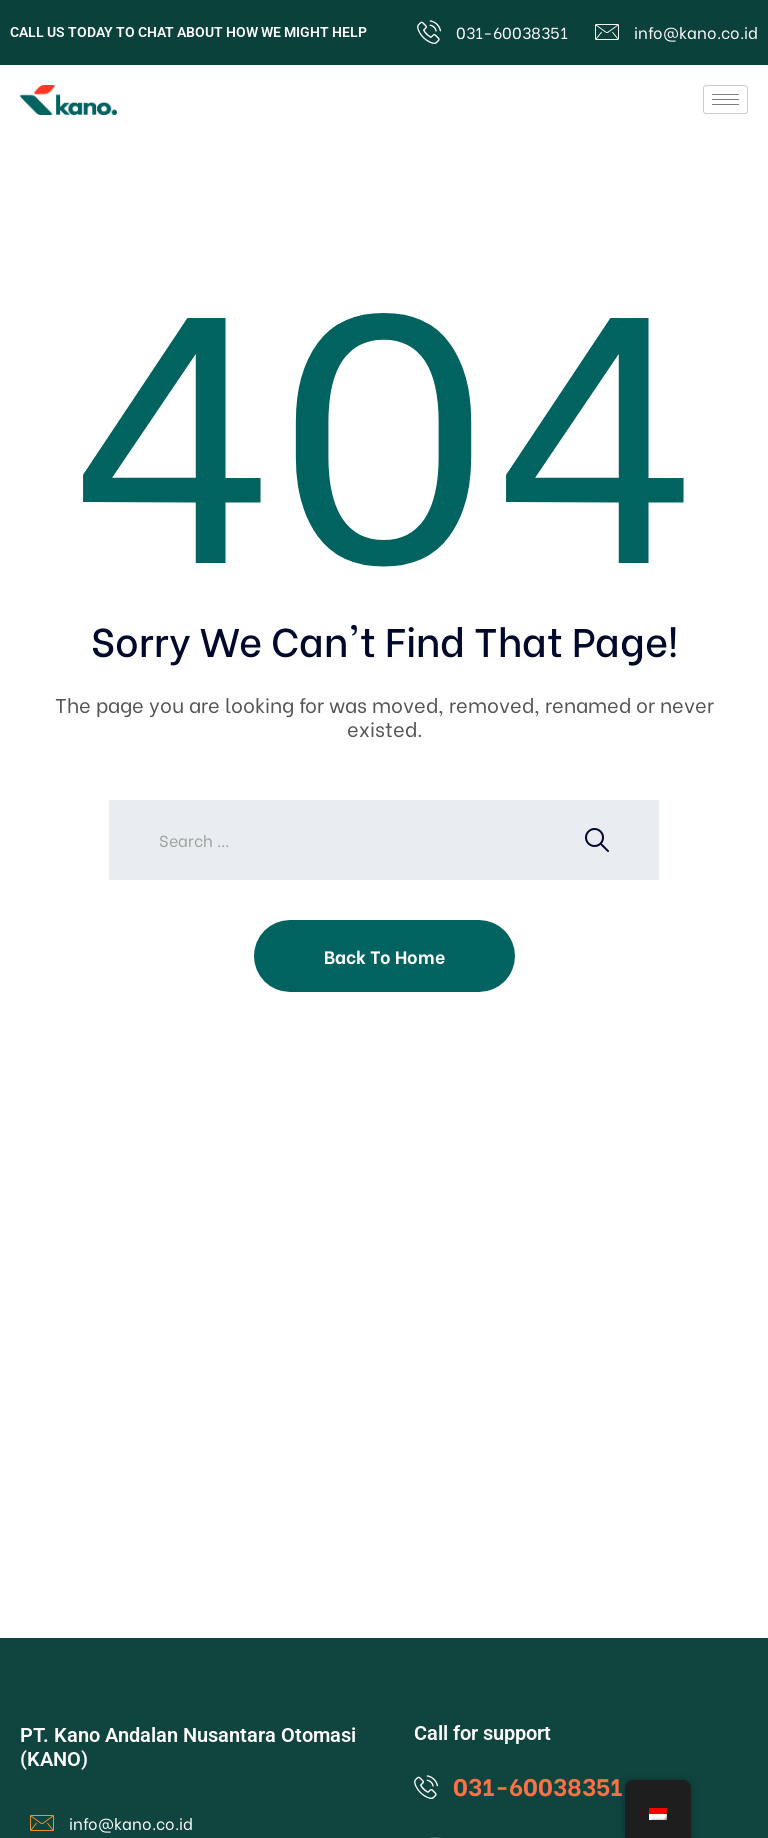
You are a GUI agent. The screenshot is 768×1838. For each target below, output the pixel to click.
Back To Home (384, 955)
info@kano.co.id (696, 31)
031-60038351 (512, 31)
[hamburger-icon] (725, 99)
